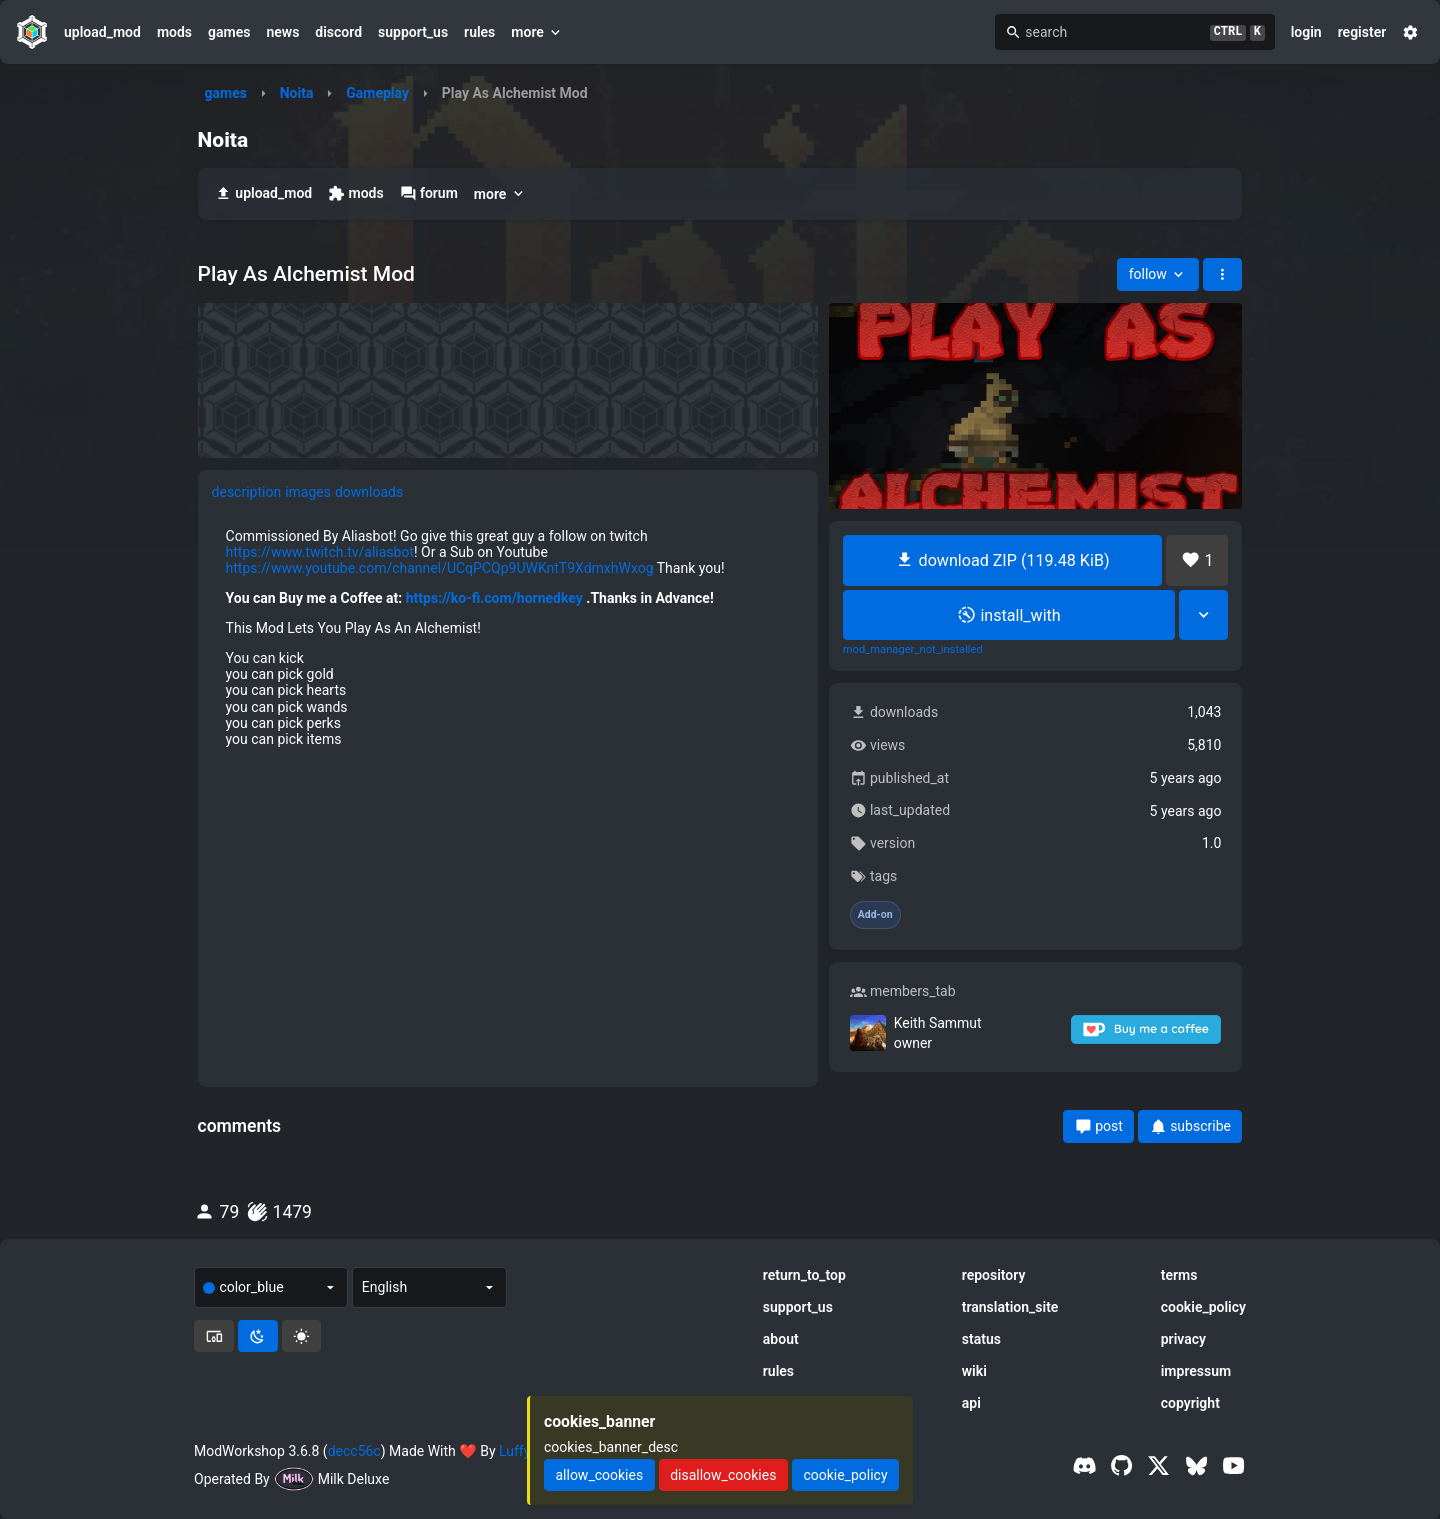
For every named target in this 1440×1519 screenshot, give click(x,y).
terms (1179, 1275)
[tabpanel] (508, 637)
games (229, 32)
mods (174, 32)
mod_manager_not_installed (913, 650)
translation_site (1010, 1307)
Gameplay (377, 93)
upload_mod (102, 32)
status (981, 1339)
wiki (974, 1371)
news (282, 32)
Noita (297, 93)
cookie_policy (1203, 1307)
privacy (1183, 1339)
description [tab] (247, 492)
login (1306, 32)
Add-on (875, 915)
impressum (1196, 1371)
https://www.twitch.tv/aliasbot (320, 552)
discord (338, 32)
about (781, 1339)
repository (994, 1275)
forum (429, 193)
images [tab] (308, 492)
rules (479, 32)
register (1362, 32)
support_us (413, 32)
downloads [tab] (369, 492)
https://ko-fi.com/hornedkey (494, 598)
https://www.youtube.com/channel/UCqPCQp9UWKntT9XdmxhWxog (440, 568)
